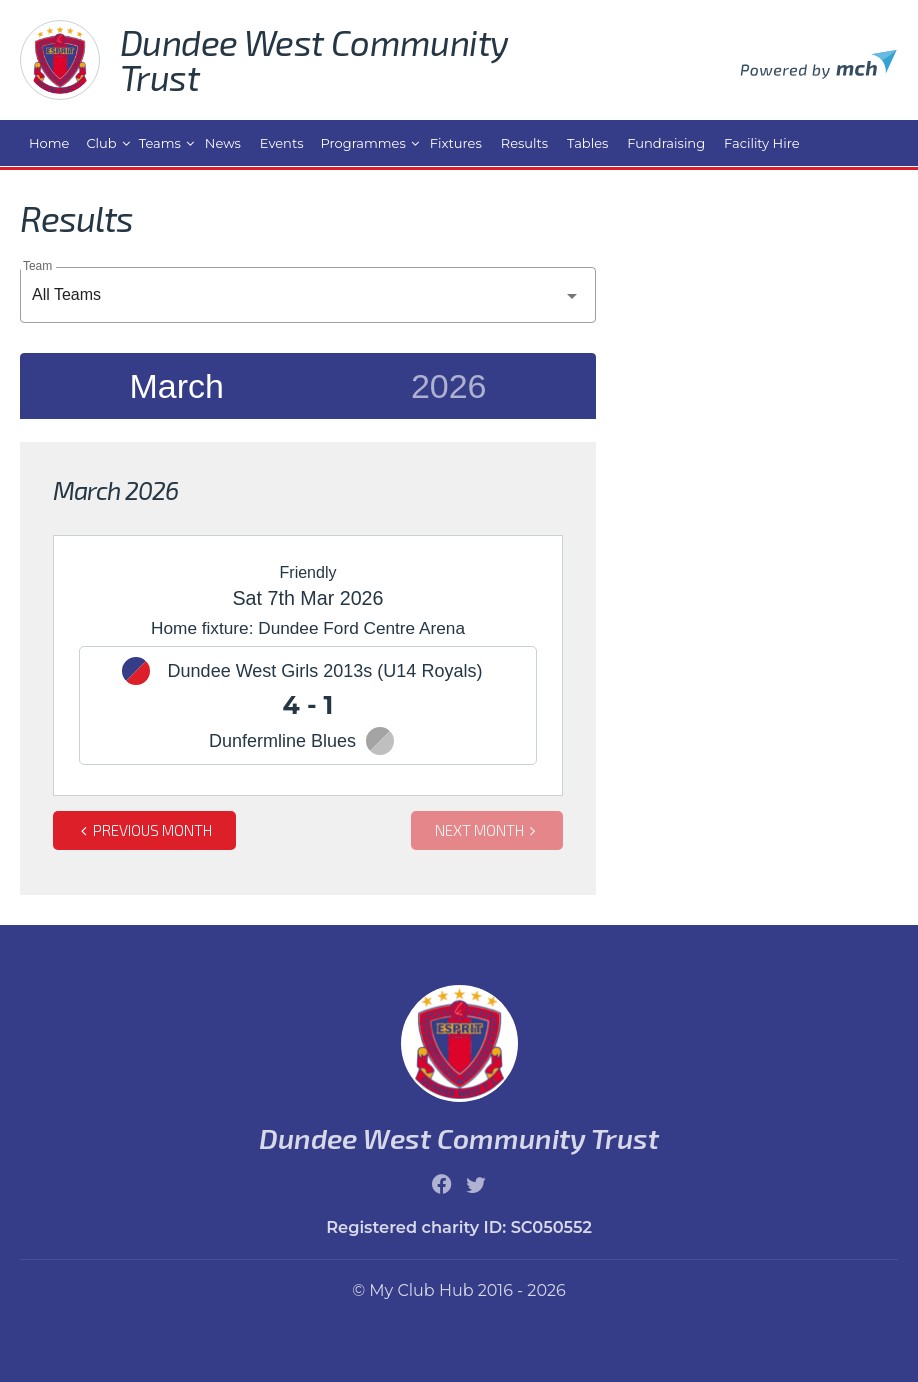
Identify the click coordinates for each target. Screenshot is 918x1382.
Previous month (144, 830)
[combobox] (308, 295)
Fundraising (666, 143)
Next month (487, 830)
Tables (587, 143)
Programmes (363, 143)
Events (282, 143)
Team (37, 265)
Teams (160, 143)
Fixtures (456, 143)
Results (524, 143)
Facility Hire (761, 143)
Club (101, 143)
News (223, 143)
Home (49, 143)
